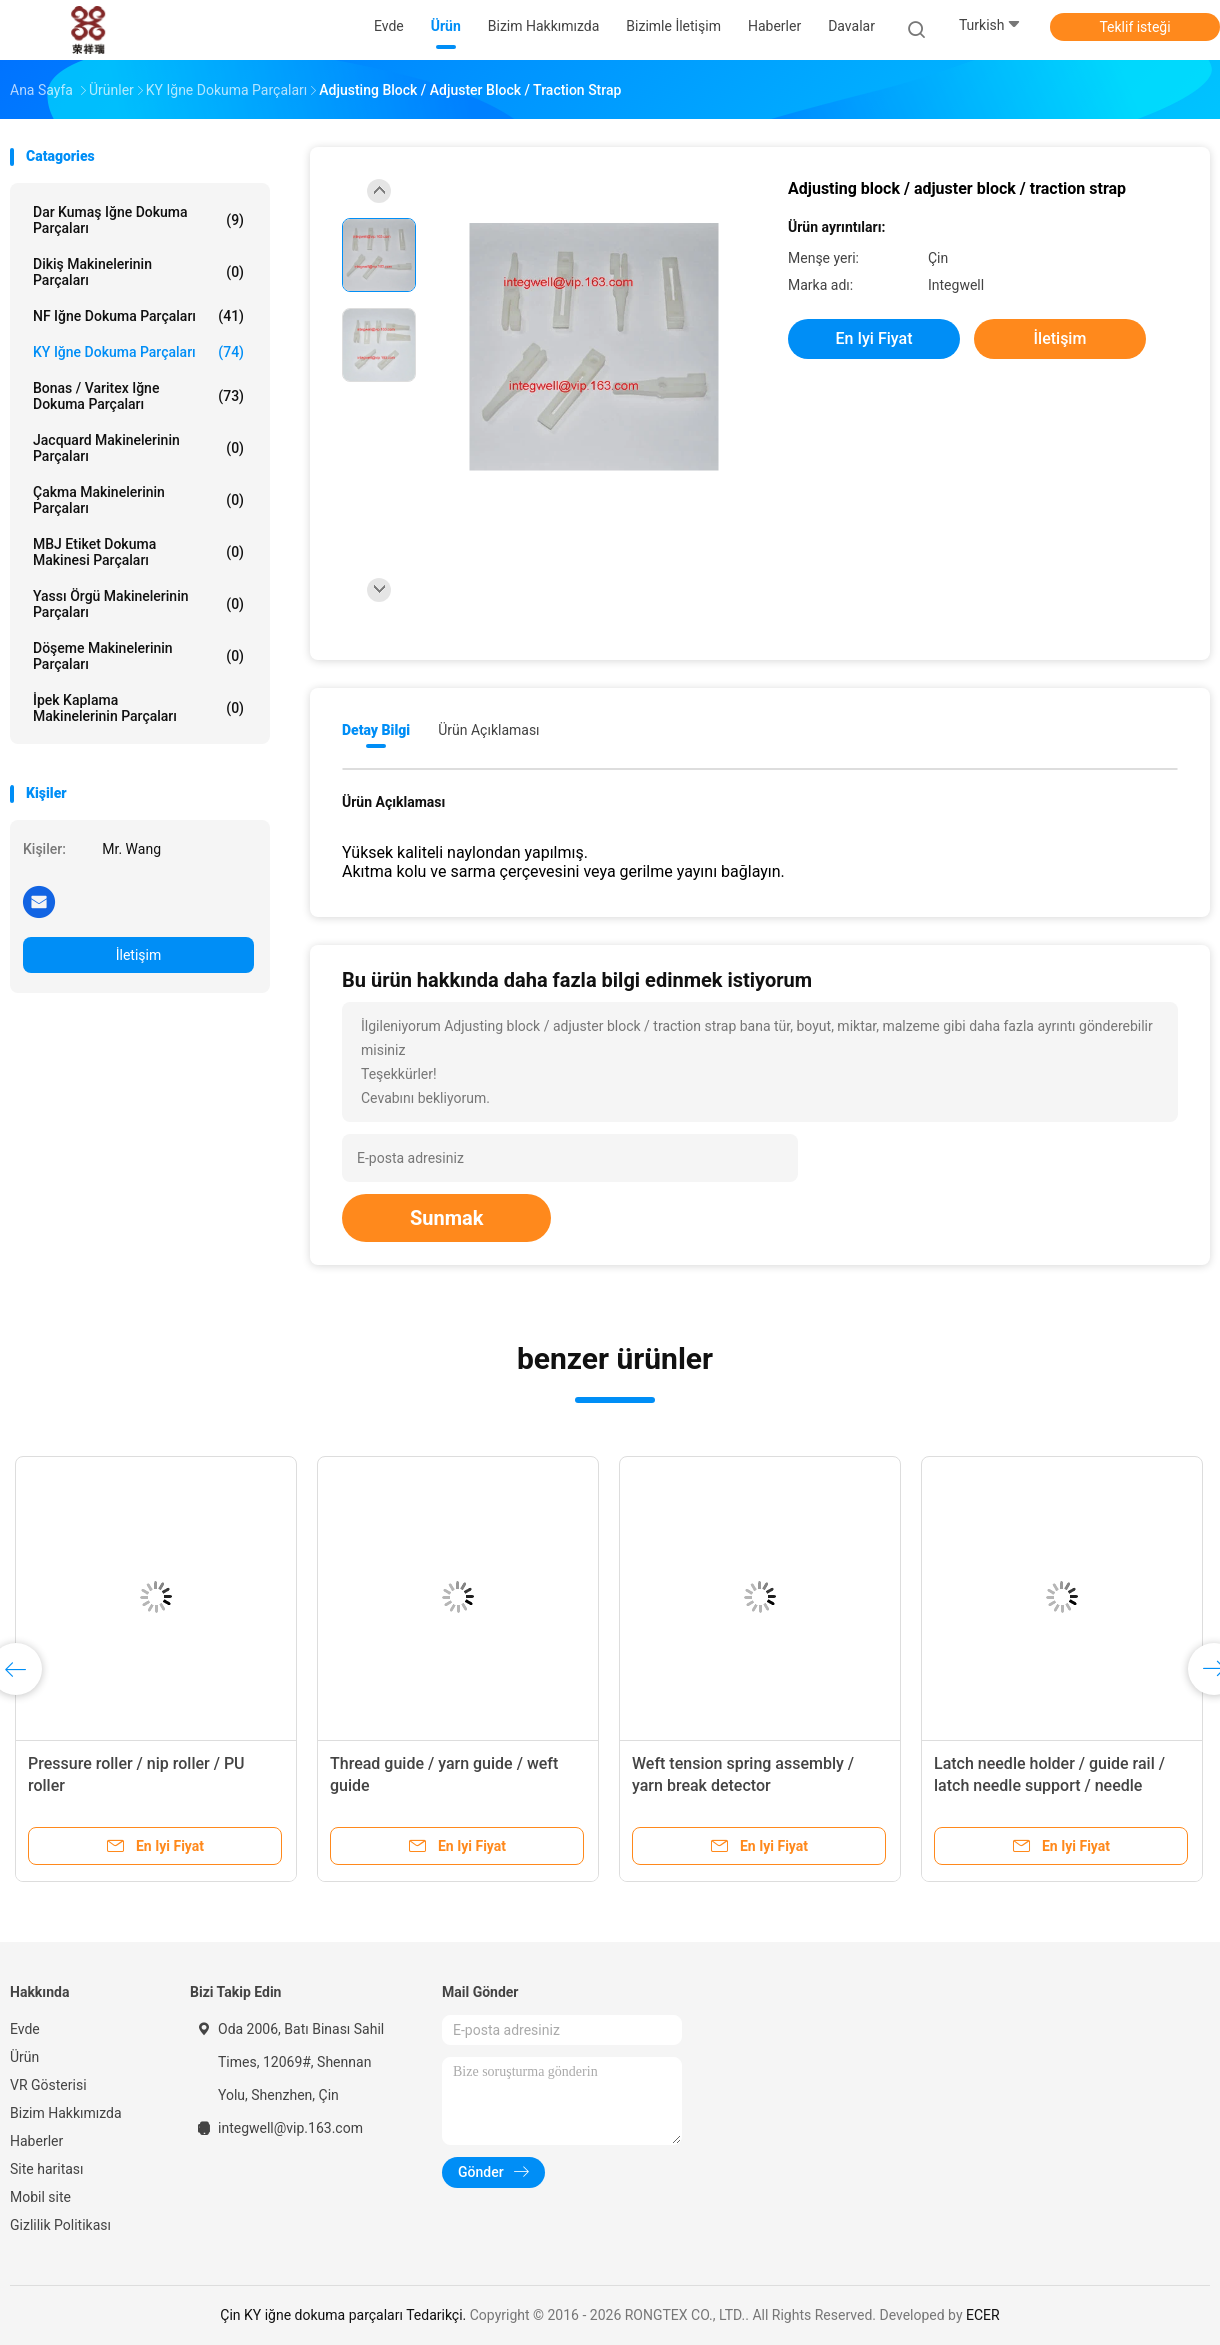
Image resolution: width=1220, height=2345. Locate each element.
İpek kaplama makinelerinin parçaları (138, 708)
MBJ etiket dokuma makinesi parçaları (138, 552)
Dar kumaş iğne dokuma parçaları (138, 220)
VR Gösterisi (48, 2085)
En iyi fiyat (874, 338)
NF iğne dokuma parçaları (138, 316)
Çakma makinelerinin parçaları (138, 500)
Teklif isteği (1134, 27)
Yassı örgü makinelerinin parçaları (138, 604)
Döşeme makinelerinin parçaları (138, 656)
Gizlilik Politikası (60, 2225)
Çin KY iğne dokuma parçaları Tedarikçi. (344, 2315)
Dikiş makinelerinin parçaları (138, 272)
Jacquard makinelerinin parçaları (138, 448)
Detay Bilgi (376, 730)
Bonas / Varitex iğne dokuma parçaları (138, 396)
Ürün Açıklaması (488, 730)
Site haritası (47, 2169)
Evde (25, 2029)
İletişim (139, 955)
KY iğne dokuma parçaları (138, 352)
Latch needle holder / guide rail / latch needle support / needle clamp (1049, 1785)
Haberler (36, 2141)
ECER (983, 2315)
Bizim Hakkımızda (66, 2113)
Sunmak (446, 1218)
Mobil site (40, 2197)
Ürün (24, 2057)
